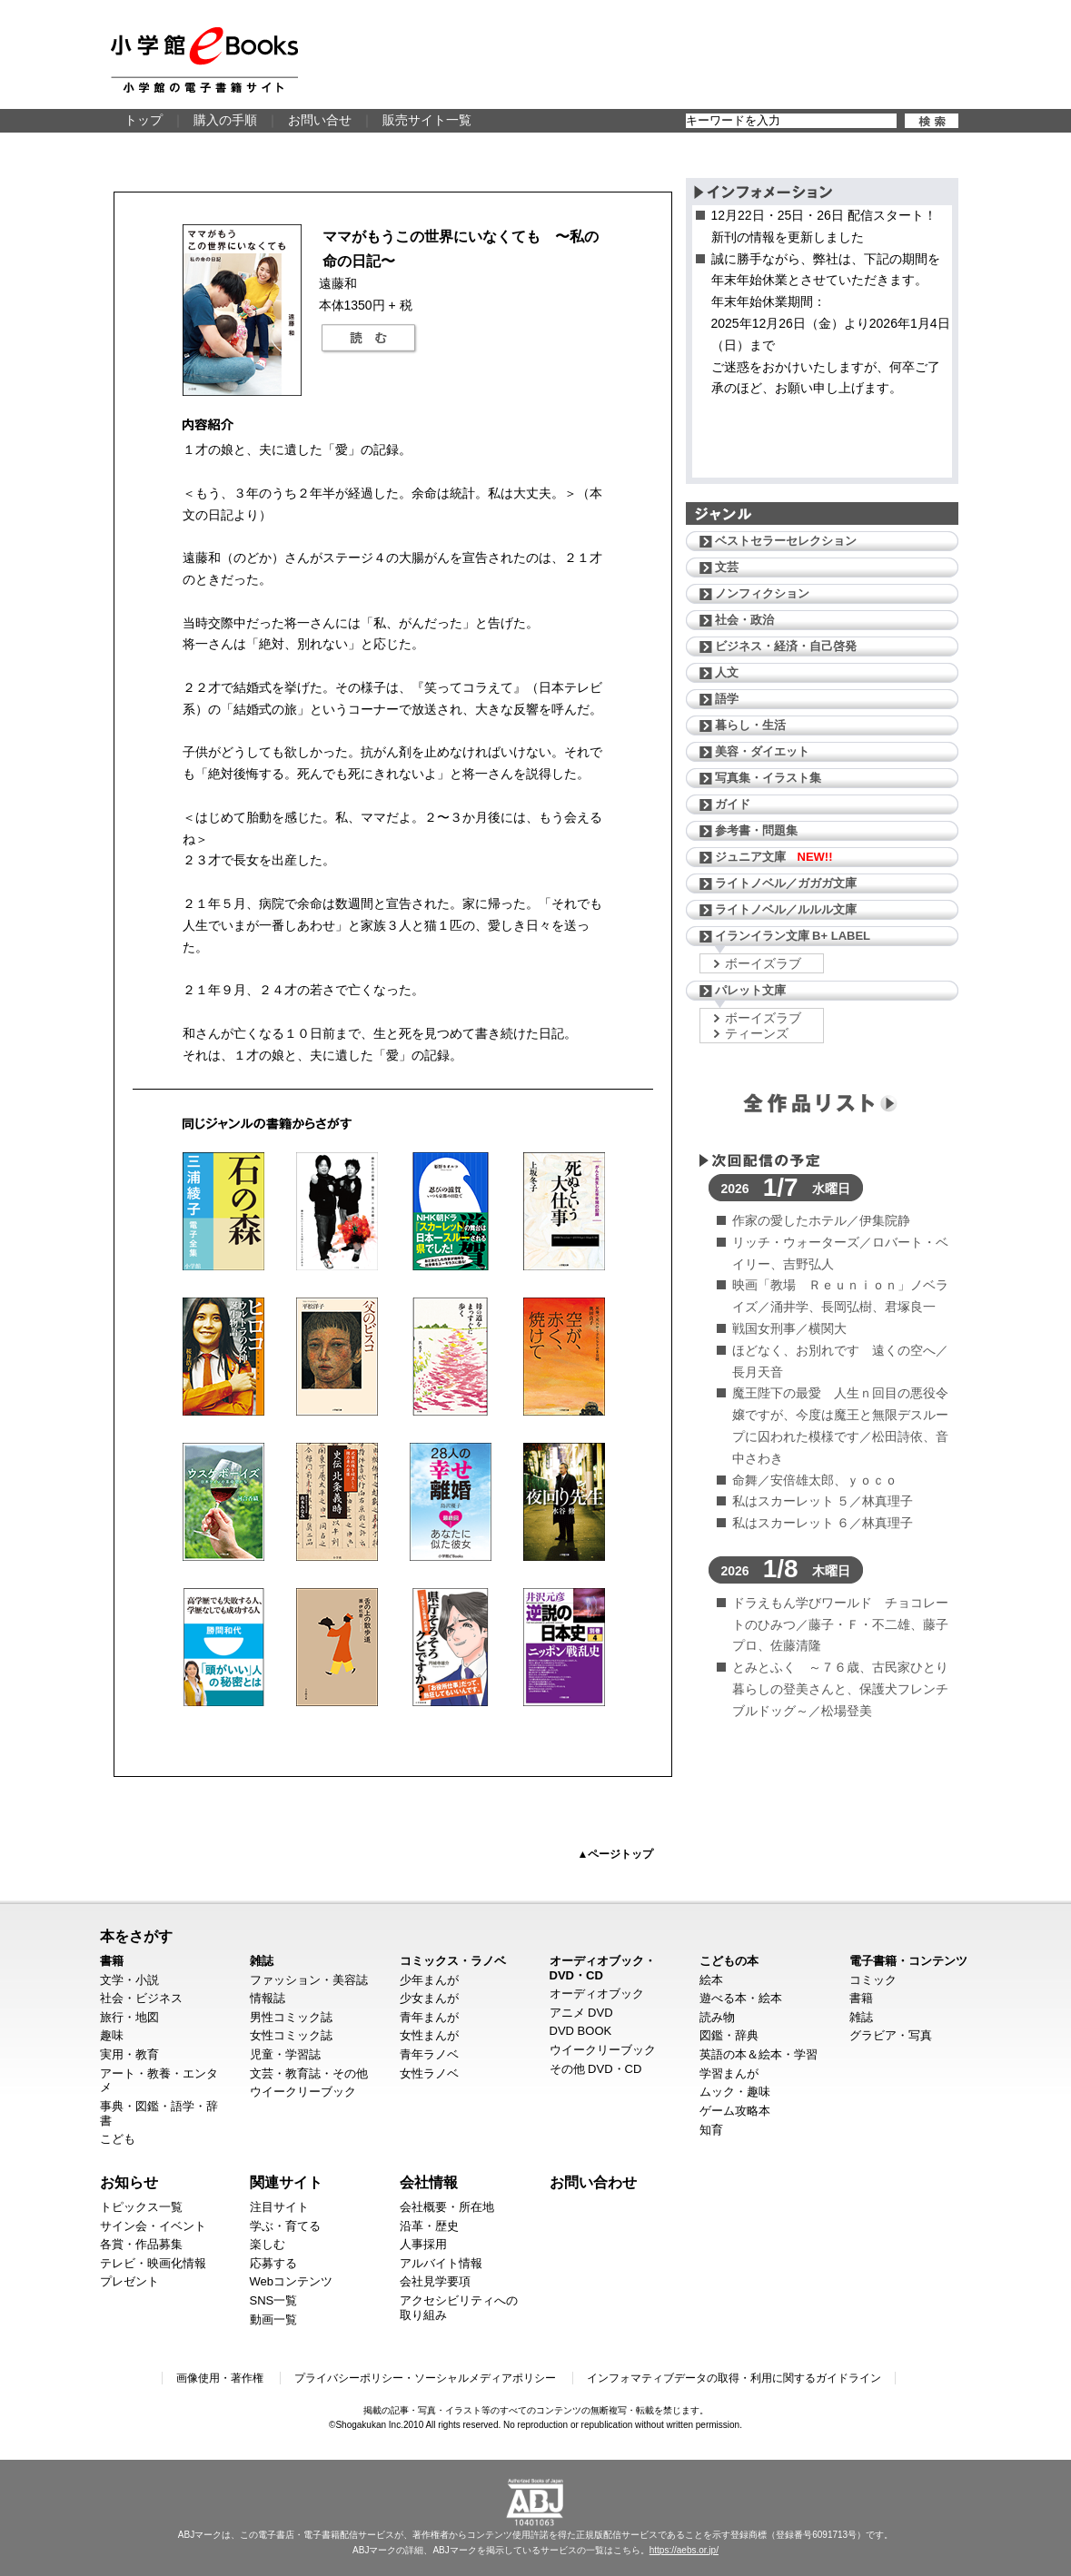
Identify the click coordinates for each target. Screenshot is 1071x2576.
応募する (273, 2263)
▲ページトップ (616, 1854)
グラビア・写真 (890, 2035)
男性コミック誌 (291, 2017)
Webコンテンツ (291, 2281)
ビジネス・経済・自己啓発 (786, 646)
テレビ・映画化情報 (153, 2263)
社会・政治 (744, 620)
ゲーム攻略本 (734, 2110)
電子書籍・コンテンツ (908, 1961)
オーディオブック (597, 1993)
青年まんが (429, 2017)
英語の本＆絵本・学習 (758, 2054)
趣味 (112, 2035)
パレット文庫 (750, 990)
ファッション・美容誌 (309, 1980)
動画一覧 (273, 2319)
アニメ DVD (581, 2012)
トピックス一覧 (141, 2207)
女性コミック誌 (291, 2035)
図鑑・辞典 (729, 2035)
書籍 (112, 1961)
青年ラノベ (429, 2054)
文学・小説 (129, 1980)
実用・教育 (129, 2054)
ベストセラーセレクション (786, 541)
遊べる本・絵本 (740, 1998)
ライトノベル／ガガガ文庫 (786, 883)
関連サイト (286, 2182)
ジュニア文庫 (774, 857)
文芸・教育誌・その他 (309, 2073)
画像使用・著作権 (219, 2378)
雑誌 (261, 1961)
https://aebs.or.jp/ (684, 2550)
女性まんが (429, 2035)
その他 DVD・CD (596, 2069)
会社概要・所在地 (447, 2207)
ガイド (732, 804)
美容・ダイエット (762, 751)
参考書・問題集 (756, 830)
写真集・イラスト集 (768, 778)
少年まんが (429, 1980)
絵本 (711, 1980)
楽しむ (267, 2244)
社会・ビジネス (141, 1998)
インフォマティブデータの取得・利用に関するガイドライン (734, 2378)
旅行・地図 (129, 2017)
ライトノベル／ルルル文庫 (786, 909)
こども (117, 2139)
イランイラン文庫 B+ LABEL (793, 936)
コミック (873, 1980)
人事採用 (423, 2244)
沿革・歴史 (429, 2226)
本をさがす (136, 1936)
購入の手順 (225, 120)
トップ (143, 120)
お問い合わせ (593, 2182)
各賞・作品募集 (141, 2244)
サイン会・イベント (153, 2226)
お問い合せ (320, 120)
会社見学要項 (435, 2281)
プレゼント (129, 2281)
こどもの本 (729, 1961)
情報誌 (267, 1998)
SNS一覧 (274, 2300)
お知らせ (129, 2182)
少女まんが (429, 1998)
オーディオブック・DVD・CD (603, 1968)
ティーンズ (756, 1033)
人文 (727, 672)
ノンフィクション (762, 593)
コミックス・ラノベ (453, 1961)
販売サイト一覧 (426, 120)
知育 (711, 2130)
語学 (727, 699)
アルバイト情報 (441, 2263)
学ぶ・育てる (285, 2226)
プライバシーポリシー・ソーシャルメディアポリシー (425, 2378)
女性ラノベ (429, 2073)
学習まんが (729, 2073)
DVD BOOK (581, 2031)
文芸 (727, 567)
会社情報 (429, 2182)
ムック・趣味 (734, 2091)
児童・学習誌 (285, 2054)
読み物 (717, 2017)
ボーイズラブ (763, 963)
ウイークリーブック (303, 2091)
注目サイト (279, 2207)
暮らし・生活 (750, 725)
